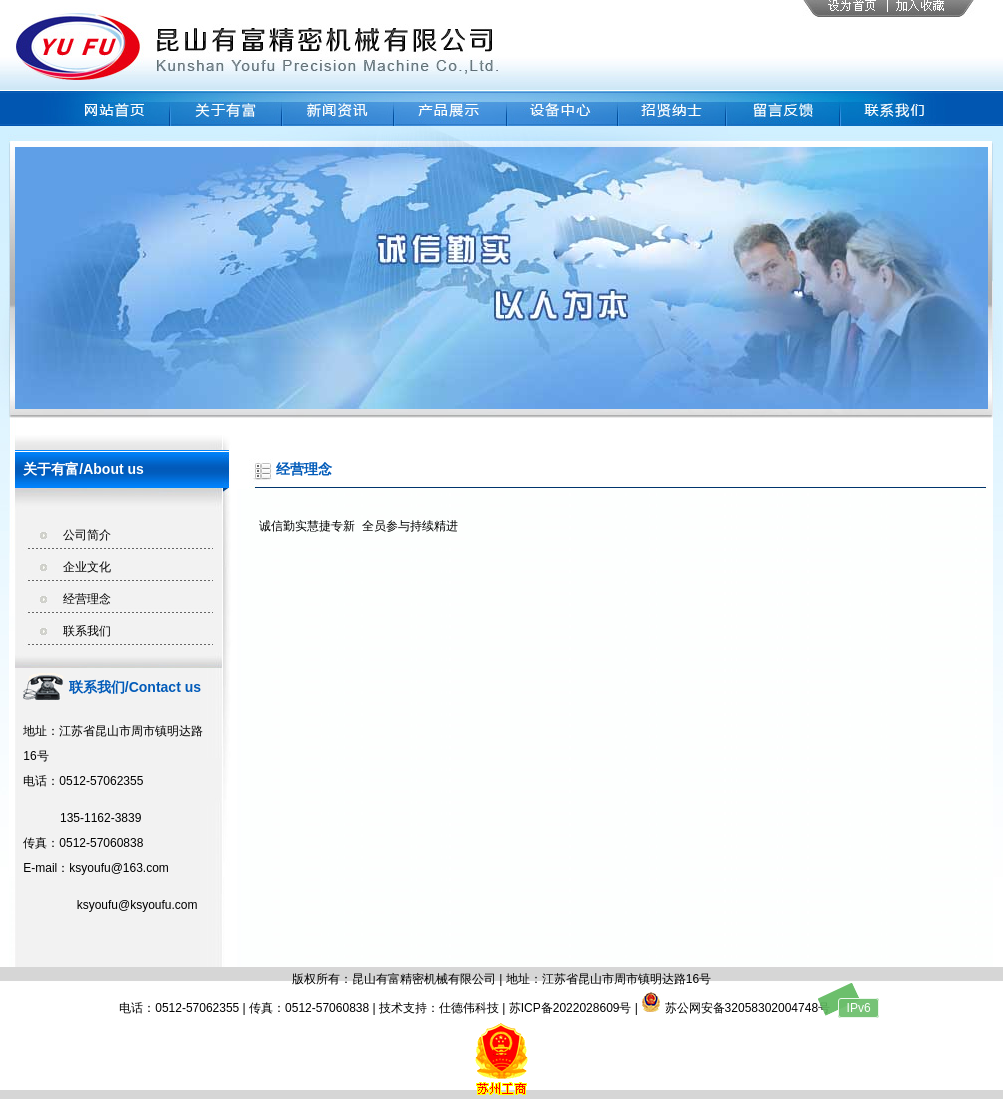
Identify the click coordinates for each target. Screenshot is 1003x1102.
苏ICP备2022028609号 (570, 1008)
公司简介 (87, 535)
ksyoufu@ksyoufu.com (110, 905)
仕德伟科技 (469, 1008)
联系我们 (87, 631)
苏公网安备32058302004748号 (735, 1008)
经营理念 (87, 599)
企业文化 (87, 567)
